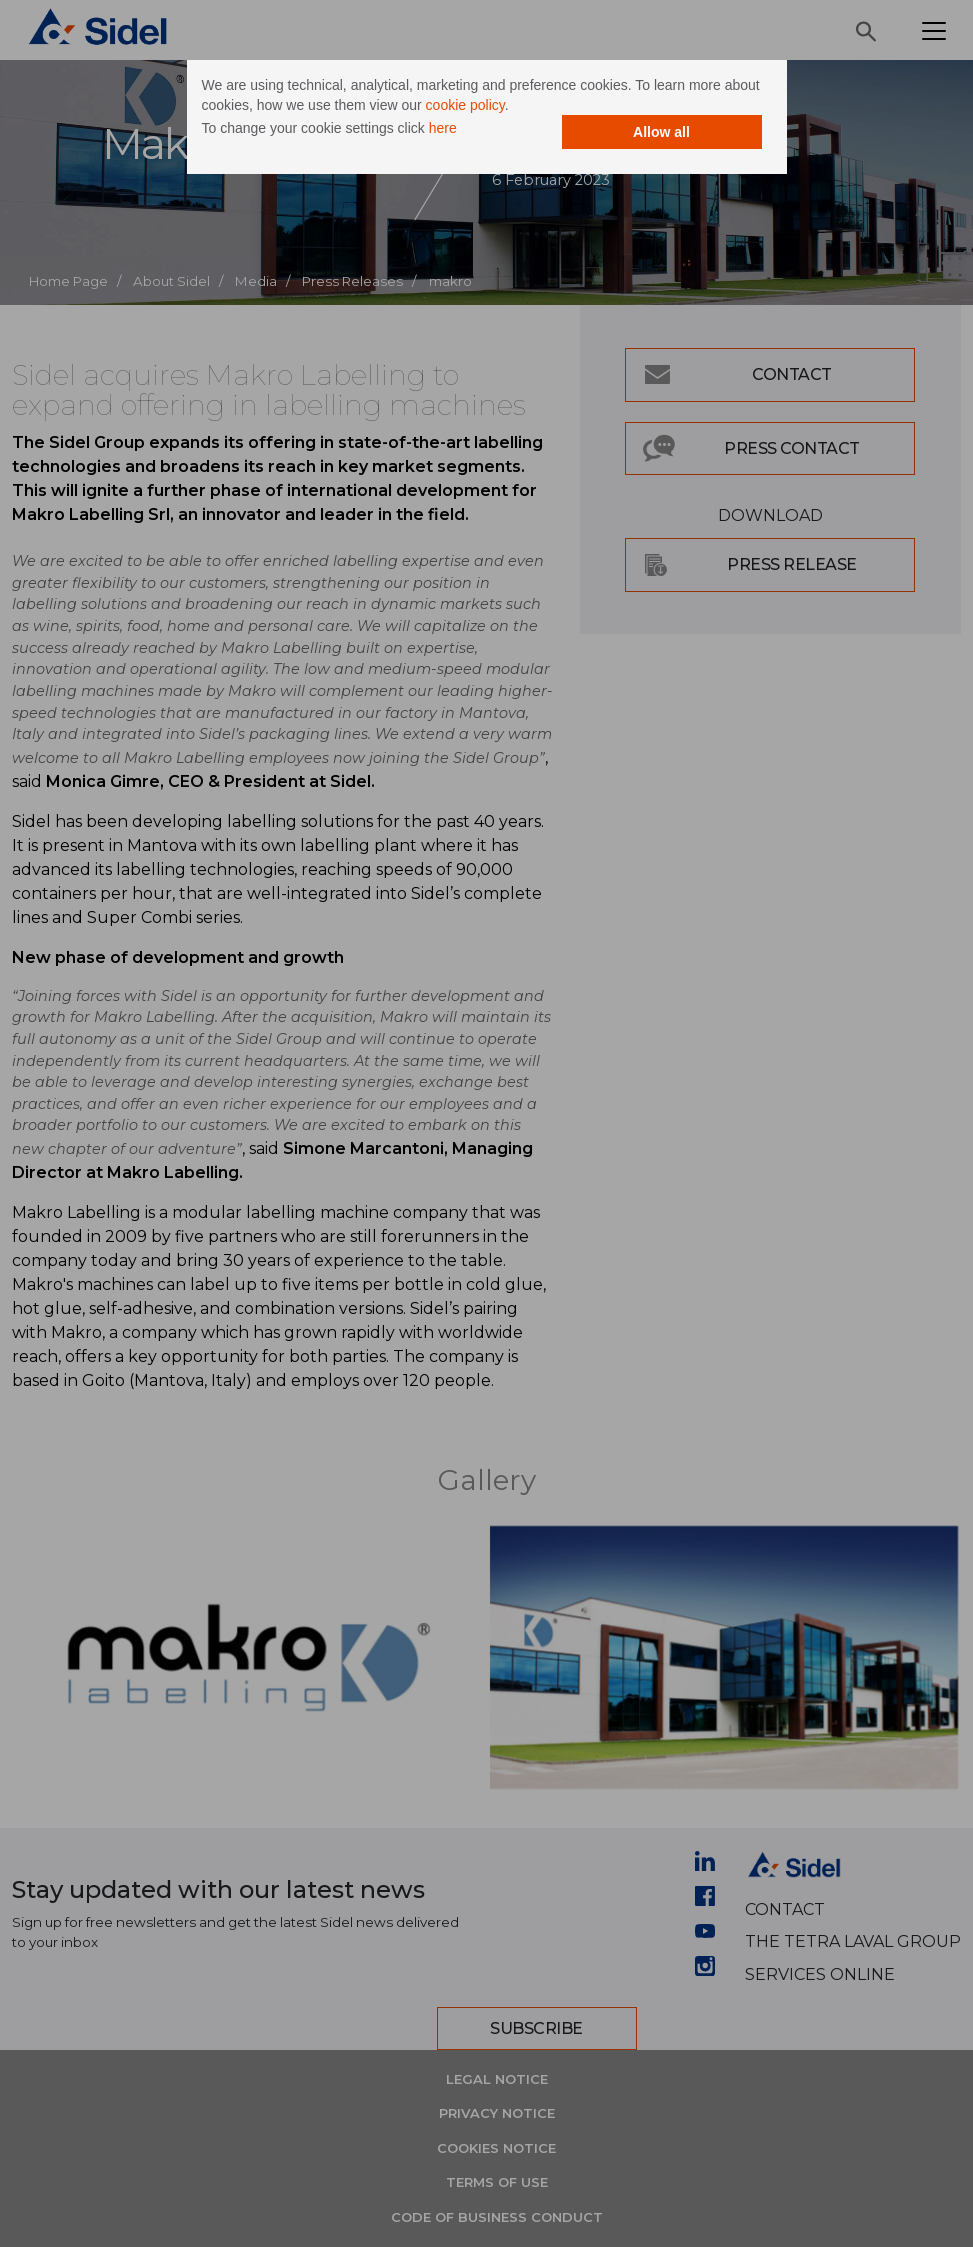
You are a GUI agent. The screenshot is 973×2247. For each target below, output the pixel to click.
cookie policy (465, 105)
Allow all (661, 132)
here (443, 128)
